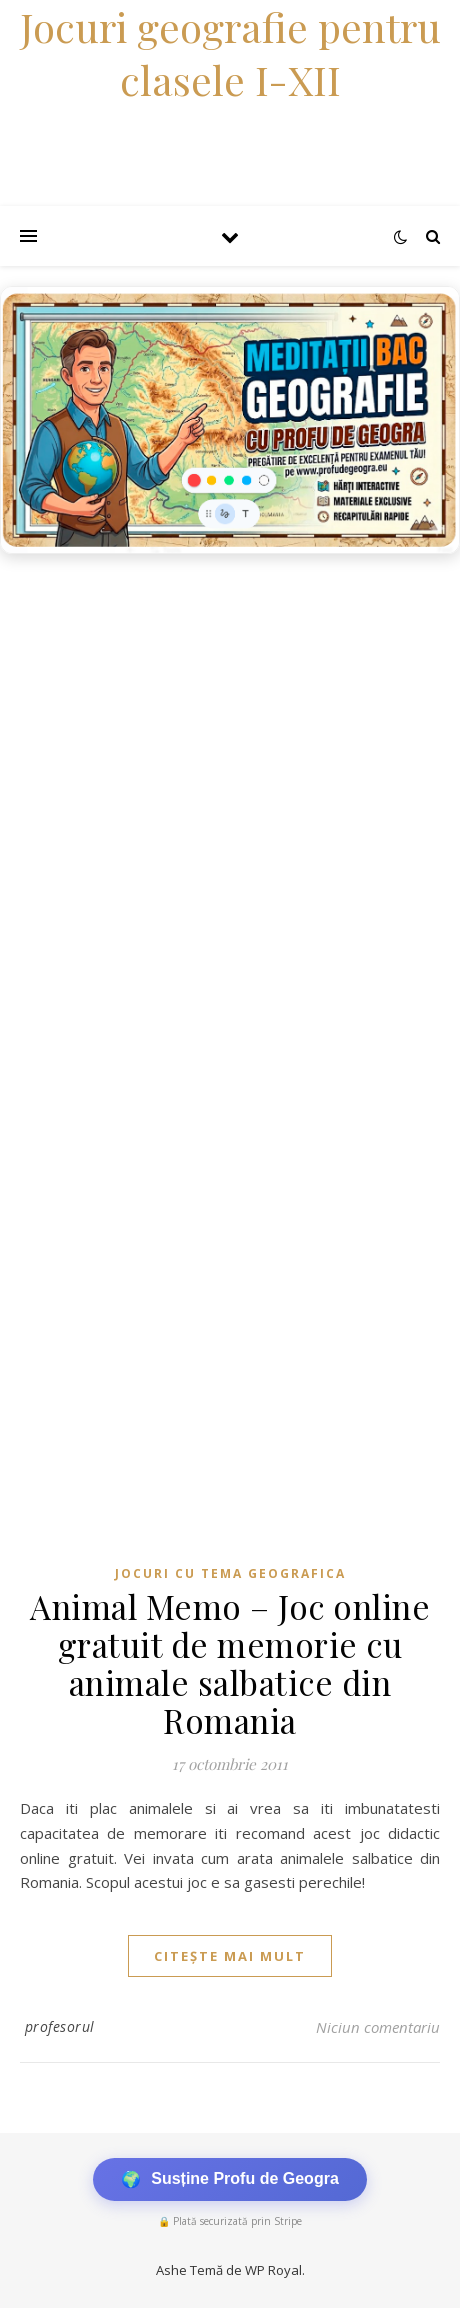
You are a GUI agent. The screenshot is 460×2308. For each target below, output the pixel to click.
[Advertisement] (230, 804)
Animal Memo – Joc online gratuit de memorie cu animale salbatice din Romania (230, 1663)
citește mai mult (230, 1956)
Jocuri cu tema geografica (230, 1573)
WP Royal (273, 2270)
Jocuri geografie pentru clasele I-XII (230, 53)
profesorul (60, 2026)
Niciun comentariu (378, 2027)
